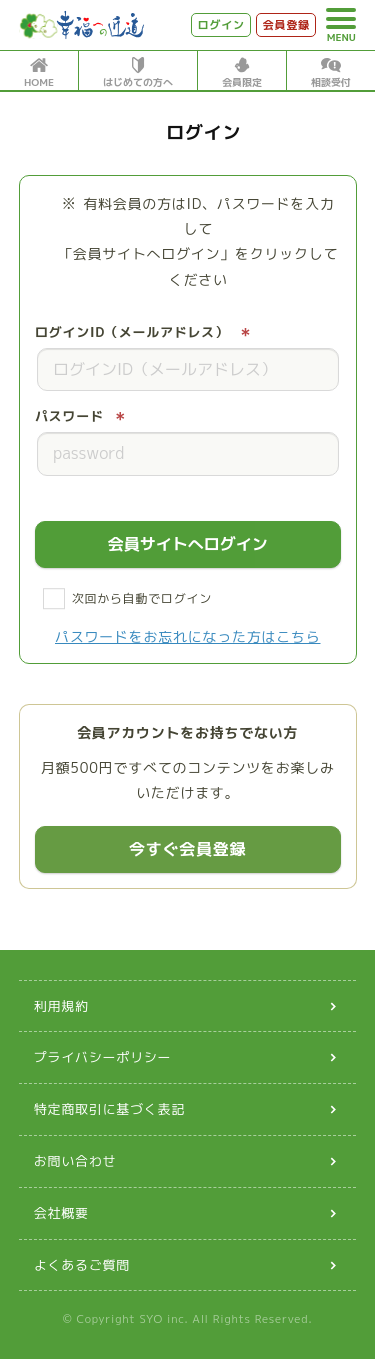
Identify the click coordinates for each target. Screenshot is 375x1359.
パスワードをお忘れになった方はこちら (188, 636)
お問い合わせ (75, 1161)
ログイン (221, 25)
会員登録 (286, 25)
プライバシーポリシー (103, 1057)
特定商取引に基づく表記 (109, 1109)
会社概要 (61, 1213)
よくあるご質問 (82, 1265)
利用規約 (61, 1006)
